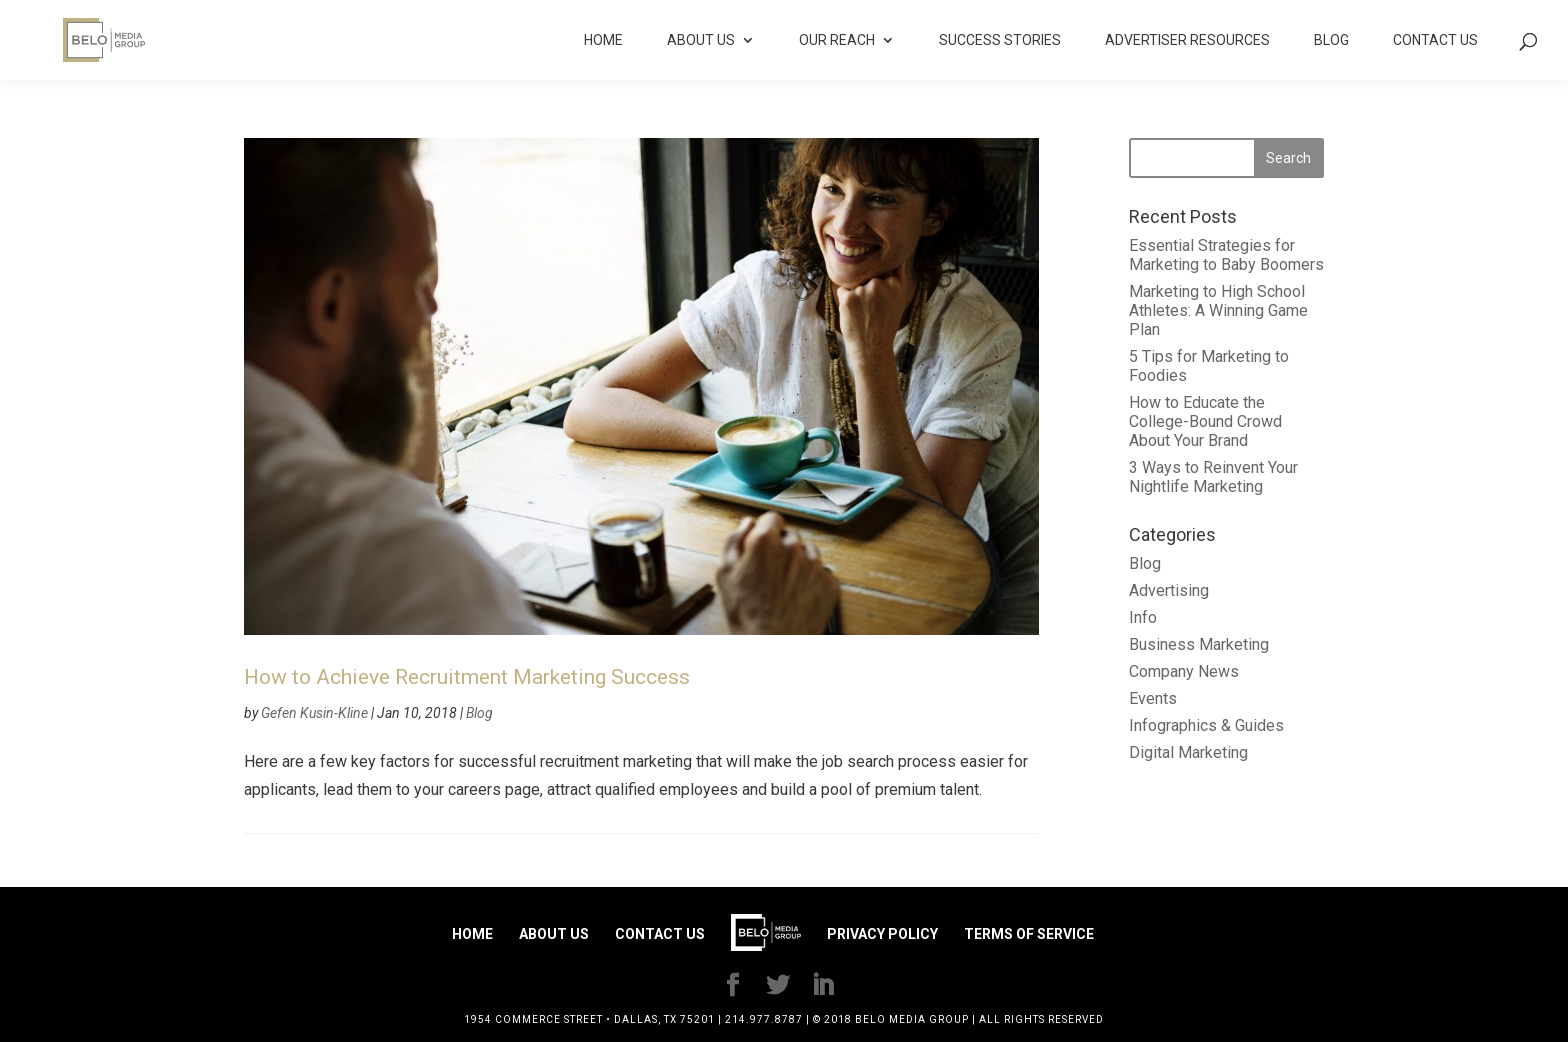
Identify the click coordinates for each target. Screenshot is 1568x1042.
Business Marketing (1199, 644)
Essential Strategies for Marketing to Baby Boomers (1226, 255)
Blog (1331, 40)
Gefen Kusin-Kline (314, 713)
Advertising (1169, 590)
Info (1143, 617)
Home (603, 40)
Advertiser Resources (1187, 40)
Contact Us (1435, 40)
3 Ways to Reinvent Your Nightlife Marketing (1213, 477)
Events (1153, 698)
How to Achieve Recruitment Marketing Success (467, 677)
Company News (1184, 671)
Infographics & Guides (1206, 725)
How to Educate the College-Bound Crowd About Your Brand (1205, 421)
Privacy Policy (882, 934)
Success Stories (1000, 40)
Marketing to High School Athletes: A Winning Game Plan (1218, 310)
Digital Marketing (1188, 752)
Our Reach (837, 40)
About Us (701, 40)
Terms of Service (1029, 934)
